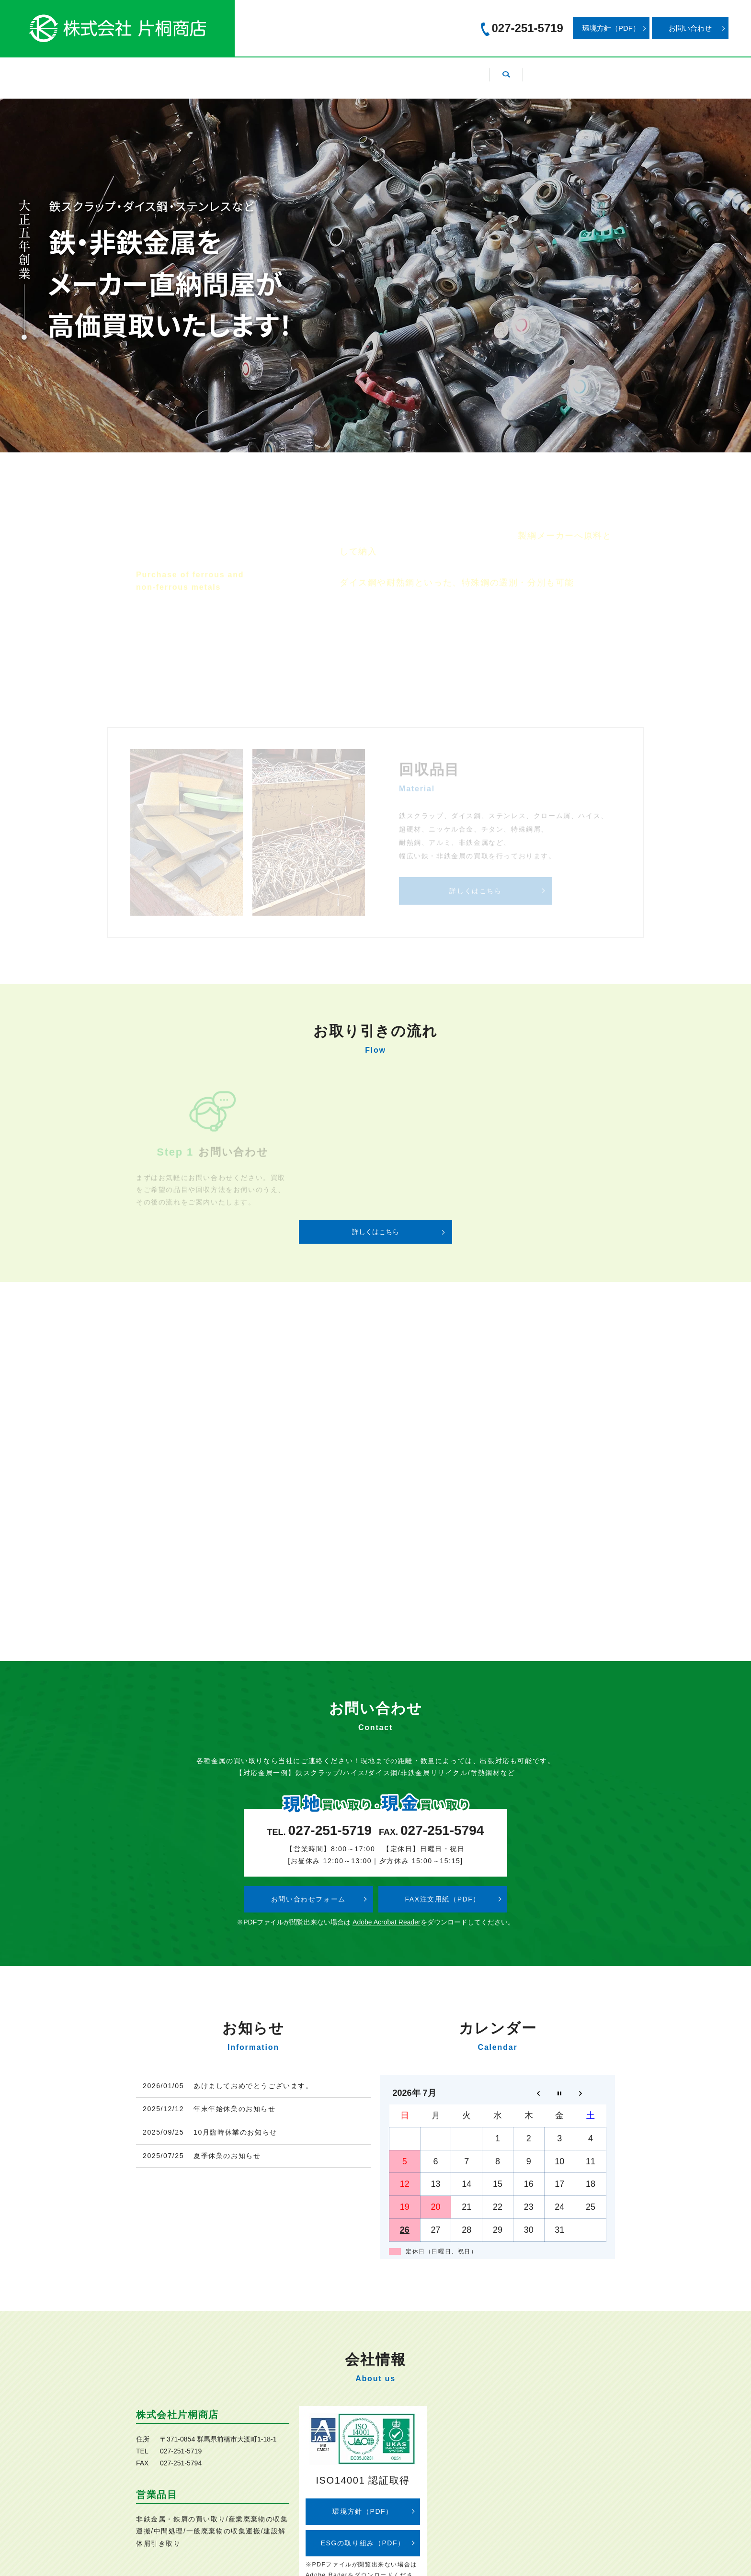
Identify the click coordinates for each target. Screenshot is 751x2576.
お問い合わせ (690, 28)
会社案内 (251, 73)
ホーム (194, 73)
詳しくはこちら (375, 1232)
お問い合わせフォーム (308, 1899)
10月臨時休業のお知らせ (235, 2132)
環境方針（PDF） (611, 28)
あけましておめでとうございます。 (253, 2086)
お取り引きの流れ (446, 73)
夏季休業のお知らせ (227, 2156)
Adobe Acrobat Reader (387, 1922)
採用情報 (519, 73)
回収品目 (311, 73)
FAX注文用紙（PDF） (442, 1899)
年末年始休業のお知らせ (234, 2109)
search (566, 73)
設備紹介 (372, 73)
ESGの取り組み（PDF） (362, 2543)
